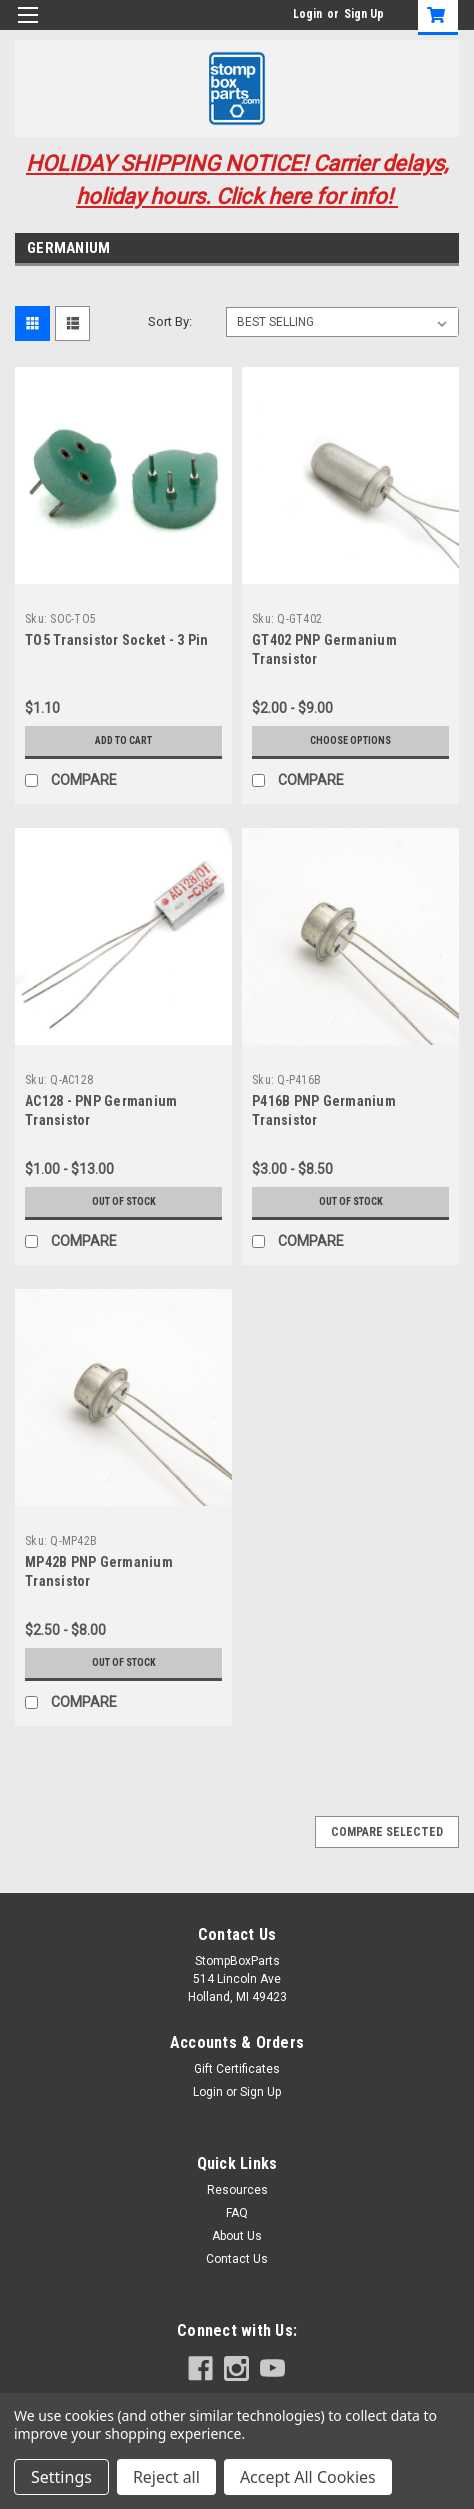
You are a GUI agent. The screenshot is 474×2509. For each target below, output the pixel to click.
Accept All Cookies (308, 2477)
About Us (237, 2236)
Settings (61, 2477)
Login (307, 14)
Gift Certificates (237, 2069)
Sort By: (170, 321)
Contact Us (237, 2259)
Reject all (166, 2477)
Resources (237, 2190)
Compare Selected (387, 1832)
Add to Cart (123, 740)
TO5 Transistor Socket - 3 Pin (116, 640)
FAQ (237, 2213)
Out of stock (124, 1201)
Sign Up (364, 14)
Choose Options (350, 740)
